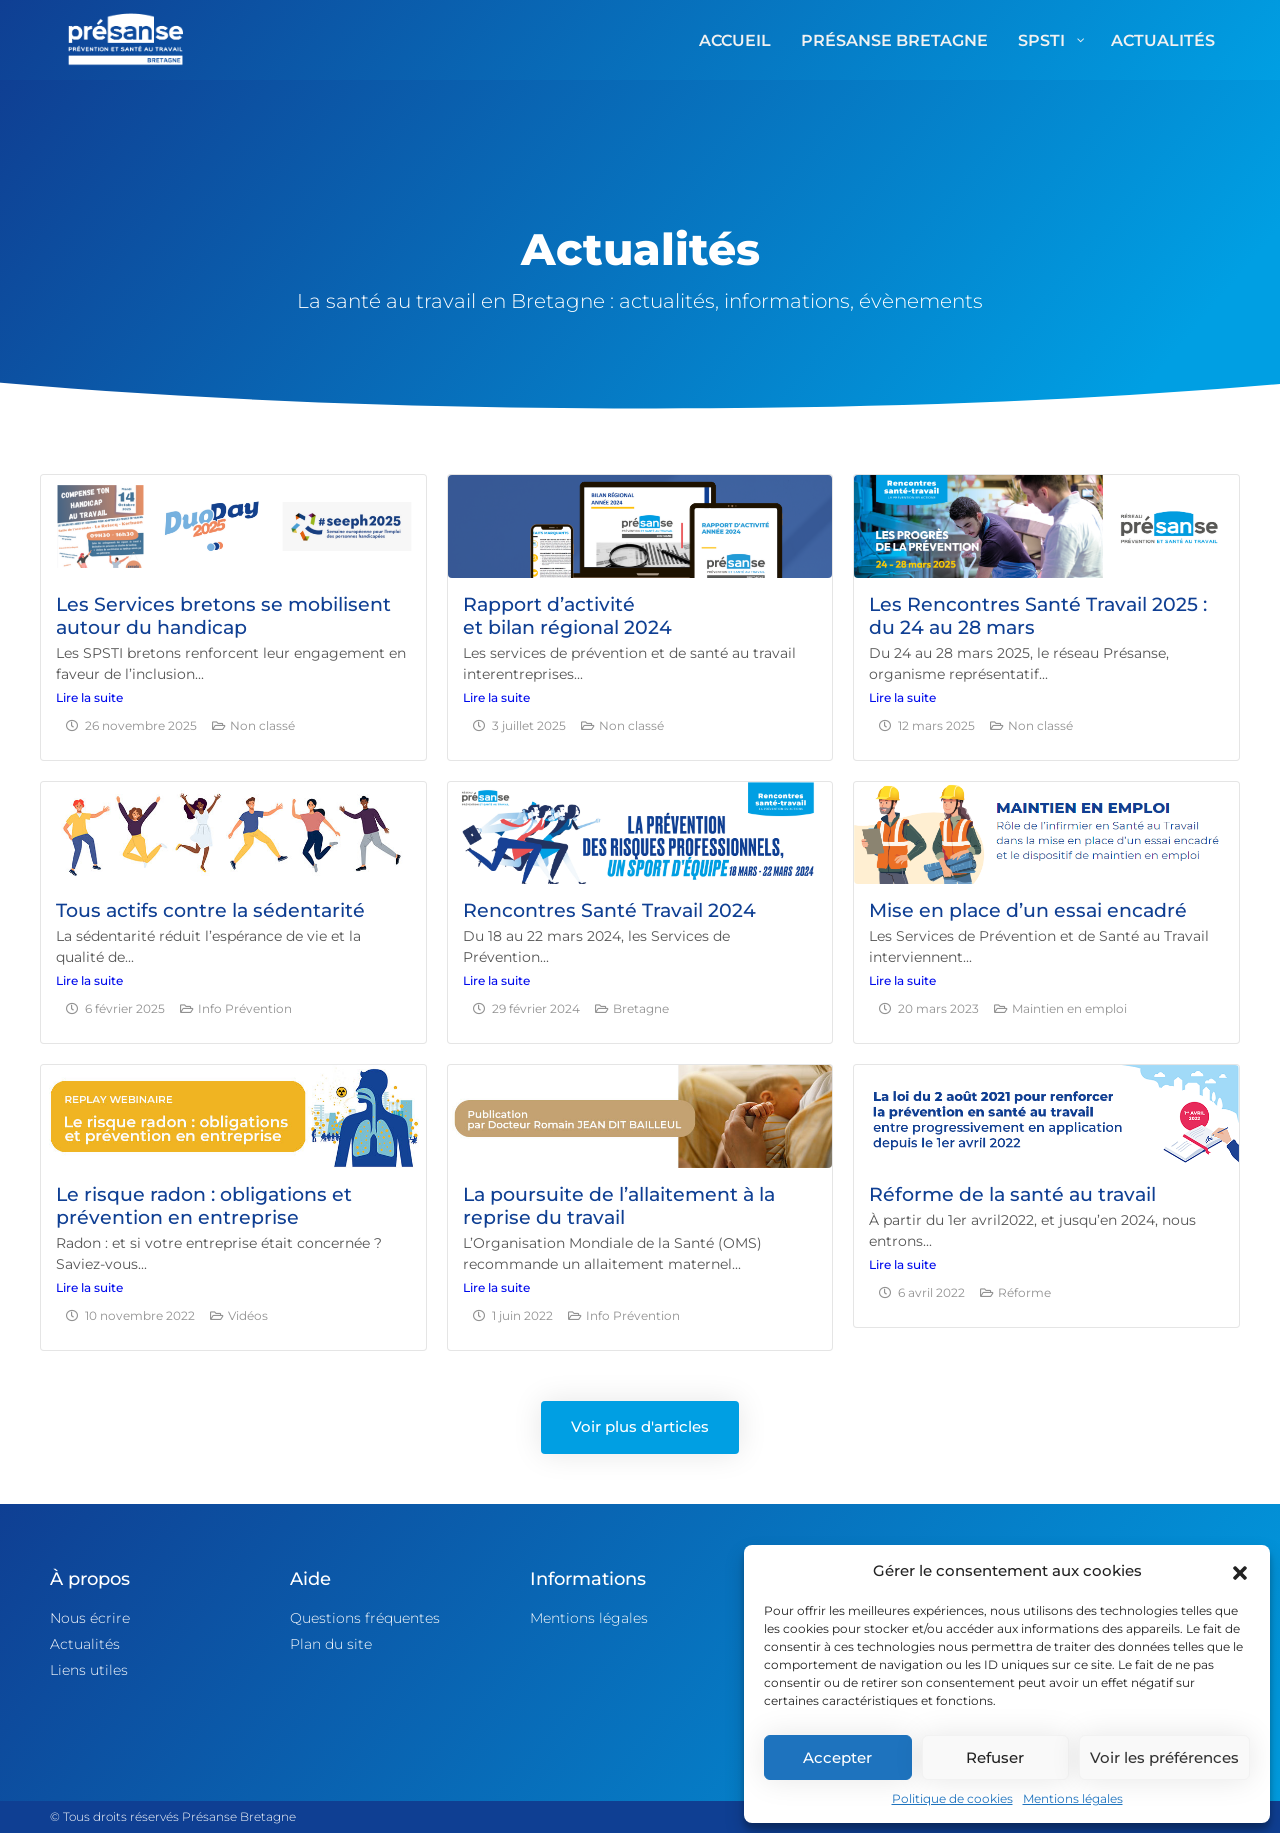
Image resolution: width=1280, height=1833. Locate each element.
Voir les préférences (1164, 1757)
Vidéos (248, 1315)
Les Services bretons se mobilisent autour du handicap (223, 615)
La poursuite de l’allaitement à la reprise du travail (619, 1205)
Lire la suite (89, 697)
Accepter (837, 1757)
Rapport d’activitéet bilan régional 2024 (567, 615)
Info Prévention (245, 1008)
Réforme (1024, 1292)
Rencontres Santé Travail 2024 (609, 910)
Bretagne (641, 1008)
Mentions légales (1073, 1798)
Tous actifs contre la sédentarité (210, 910)
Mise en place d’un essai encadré (1028, 910)
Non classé (262, 725)
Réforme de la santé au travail (1012, 1194)
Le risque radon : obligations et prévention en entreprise (204, 1205)
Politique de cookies (952, 1798)
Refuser (995, 1757)
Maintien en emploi (1069, 1008)
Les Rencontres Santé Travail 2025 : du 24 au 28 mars (1038, 615)
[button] (1240, 1571)
